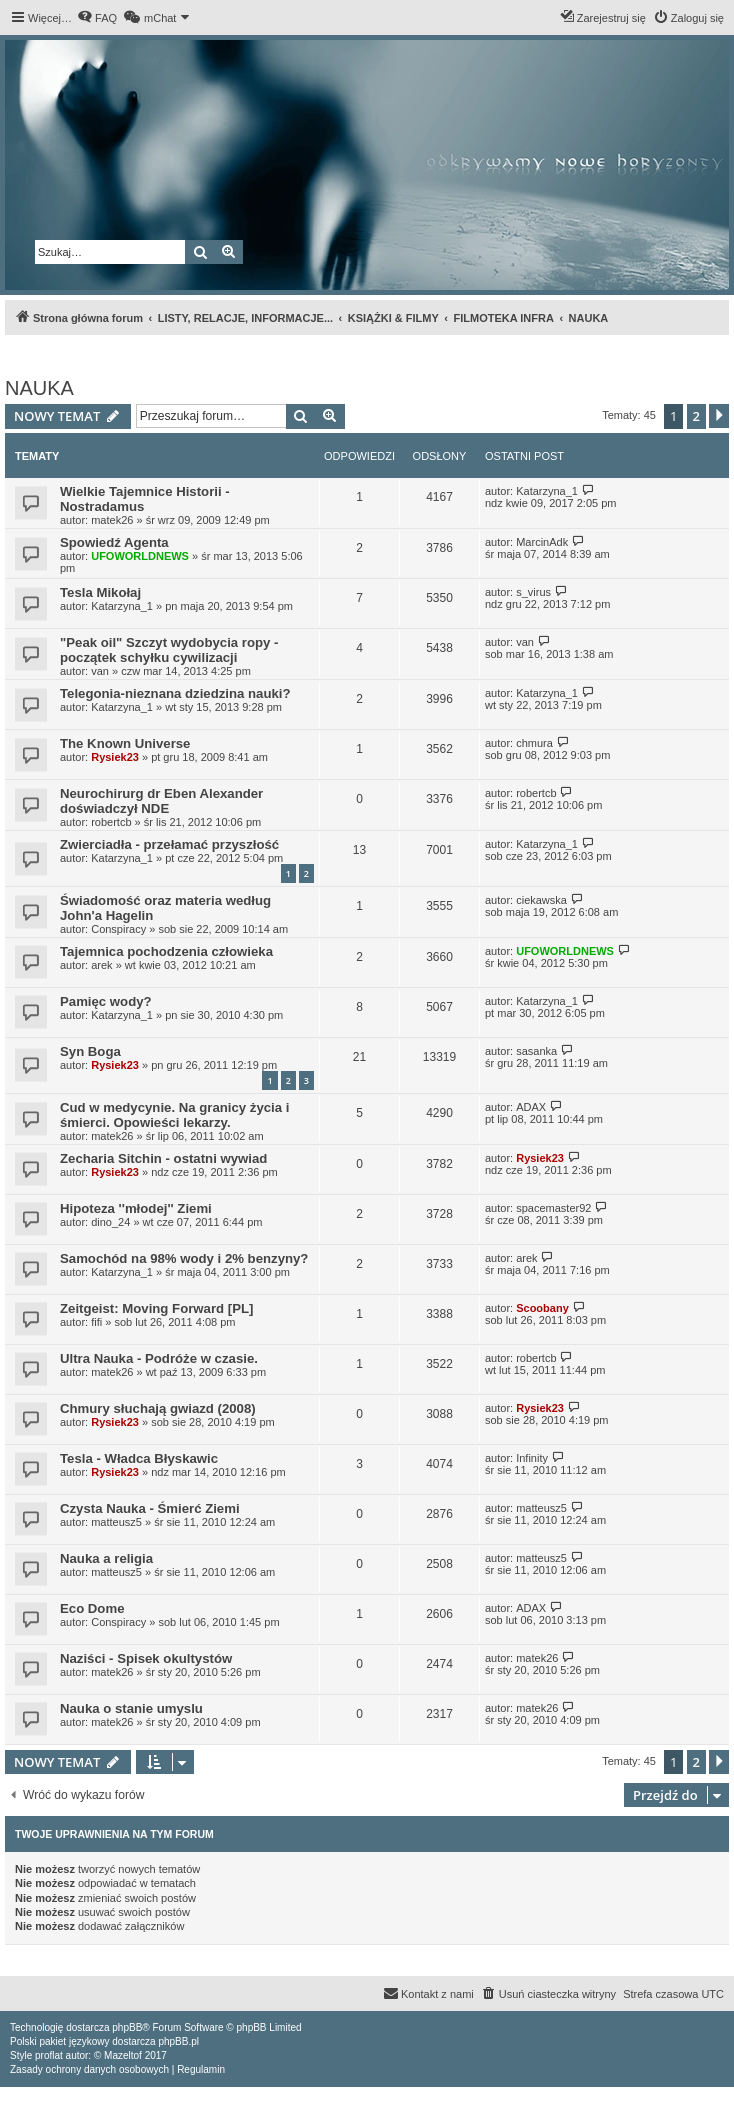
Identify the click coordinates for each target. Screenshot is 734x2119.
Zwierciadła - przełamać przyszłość (169, 844)
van (100, 671)
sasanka (536, 1051)
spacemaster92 (553, 1208)
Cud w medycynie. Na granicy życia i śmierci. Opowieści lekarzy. (174, 1115)
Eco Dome (92, 1608)
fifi (96, 1322)
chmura (534, 743)
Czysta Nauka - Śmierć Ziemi (150, 1508)
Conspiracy (118, 929)
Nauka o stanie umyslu (131, 1708)
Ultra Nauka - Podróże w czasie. (159, 1358)
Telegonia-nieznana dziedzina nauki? (175, 693)
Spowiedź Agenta (114, 542)
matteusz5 (116, 1522)
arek (101, 965)
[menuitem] (97, 18)
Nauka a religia (106, 1558)
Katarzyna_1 (547, 491)
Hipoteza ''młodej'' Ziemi (136, 1208)
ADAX (531, 1107)
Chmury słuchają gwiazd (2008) (158, 1408)
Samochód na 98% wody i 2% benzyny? (184, 1258)
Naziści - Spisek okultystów (146, 1658)
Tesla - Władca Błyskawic (139, 1458)
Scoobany (542, 1308)
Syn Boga (90, 1051)
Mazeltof (123, 2055)
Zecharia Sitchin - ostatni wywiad (163, 1158)
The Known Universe (125, 743)
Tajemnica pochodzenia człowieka (166, 951)
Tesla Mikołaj (100, 592)
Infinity (532, 1458)
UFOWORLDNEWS (140, 556)
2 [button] (696, 416)
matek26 (112, 520)
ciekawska (541, 900)
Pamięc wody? (106, 1001)
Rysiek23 (115, 757)
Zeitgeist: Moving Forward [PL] (156, 1308)
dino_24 (110, 1222)
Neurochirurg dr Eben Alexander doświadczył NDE (161, 801)
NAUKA (39, 388)
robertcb (111, 822)
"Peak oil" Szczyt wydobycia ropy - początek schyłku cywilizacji (169, 650)
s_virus (533, 592)
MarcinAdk (542, 542)
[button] (719, 416)
